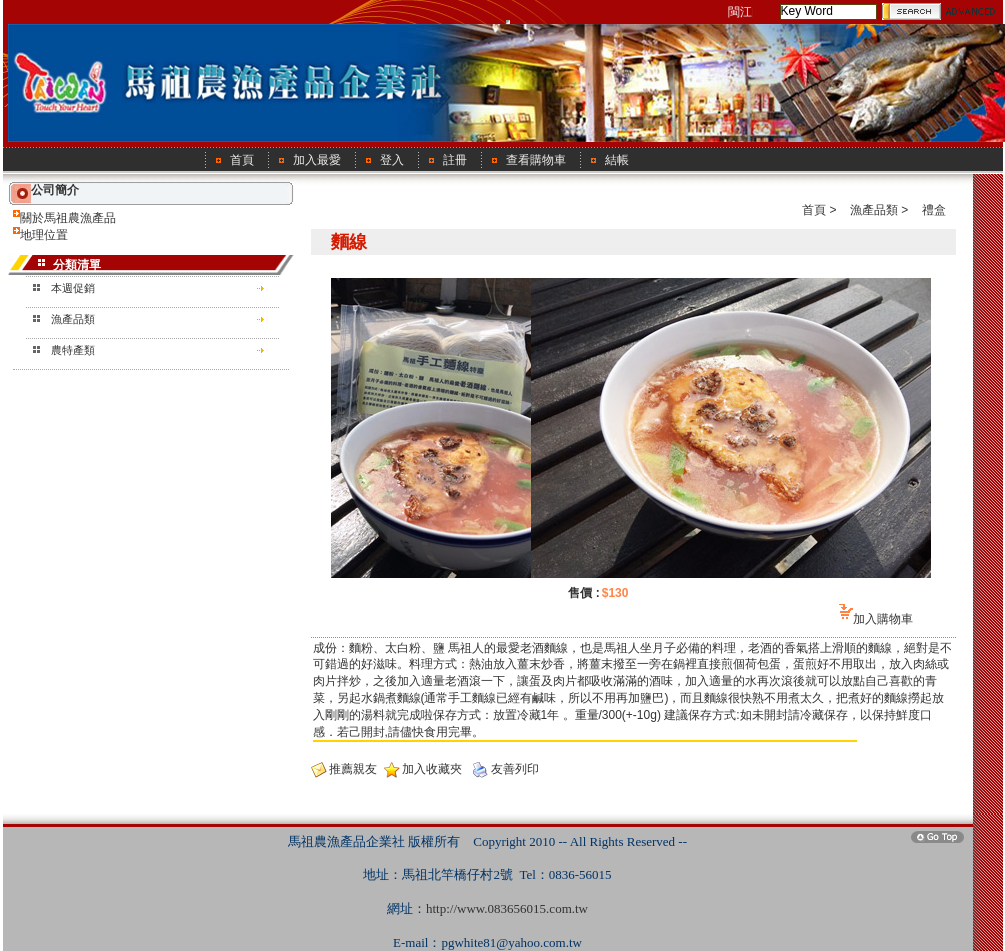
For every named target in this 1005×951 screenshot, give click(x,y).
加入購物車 (883, 619)
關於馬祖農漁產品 (68, 218)
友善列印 (515, 769)
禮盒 (934, 210)
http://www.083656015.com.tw (507, 908)
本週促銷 (73, 288)
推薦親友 (353, 769)
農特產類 (73, 350)
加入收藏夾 (432, 769)
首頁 (814, 210)
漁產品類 (73, 319)
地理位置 (44, 235)
